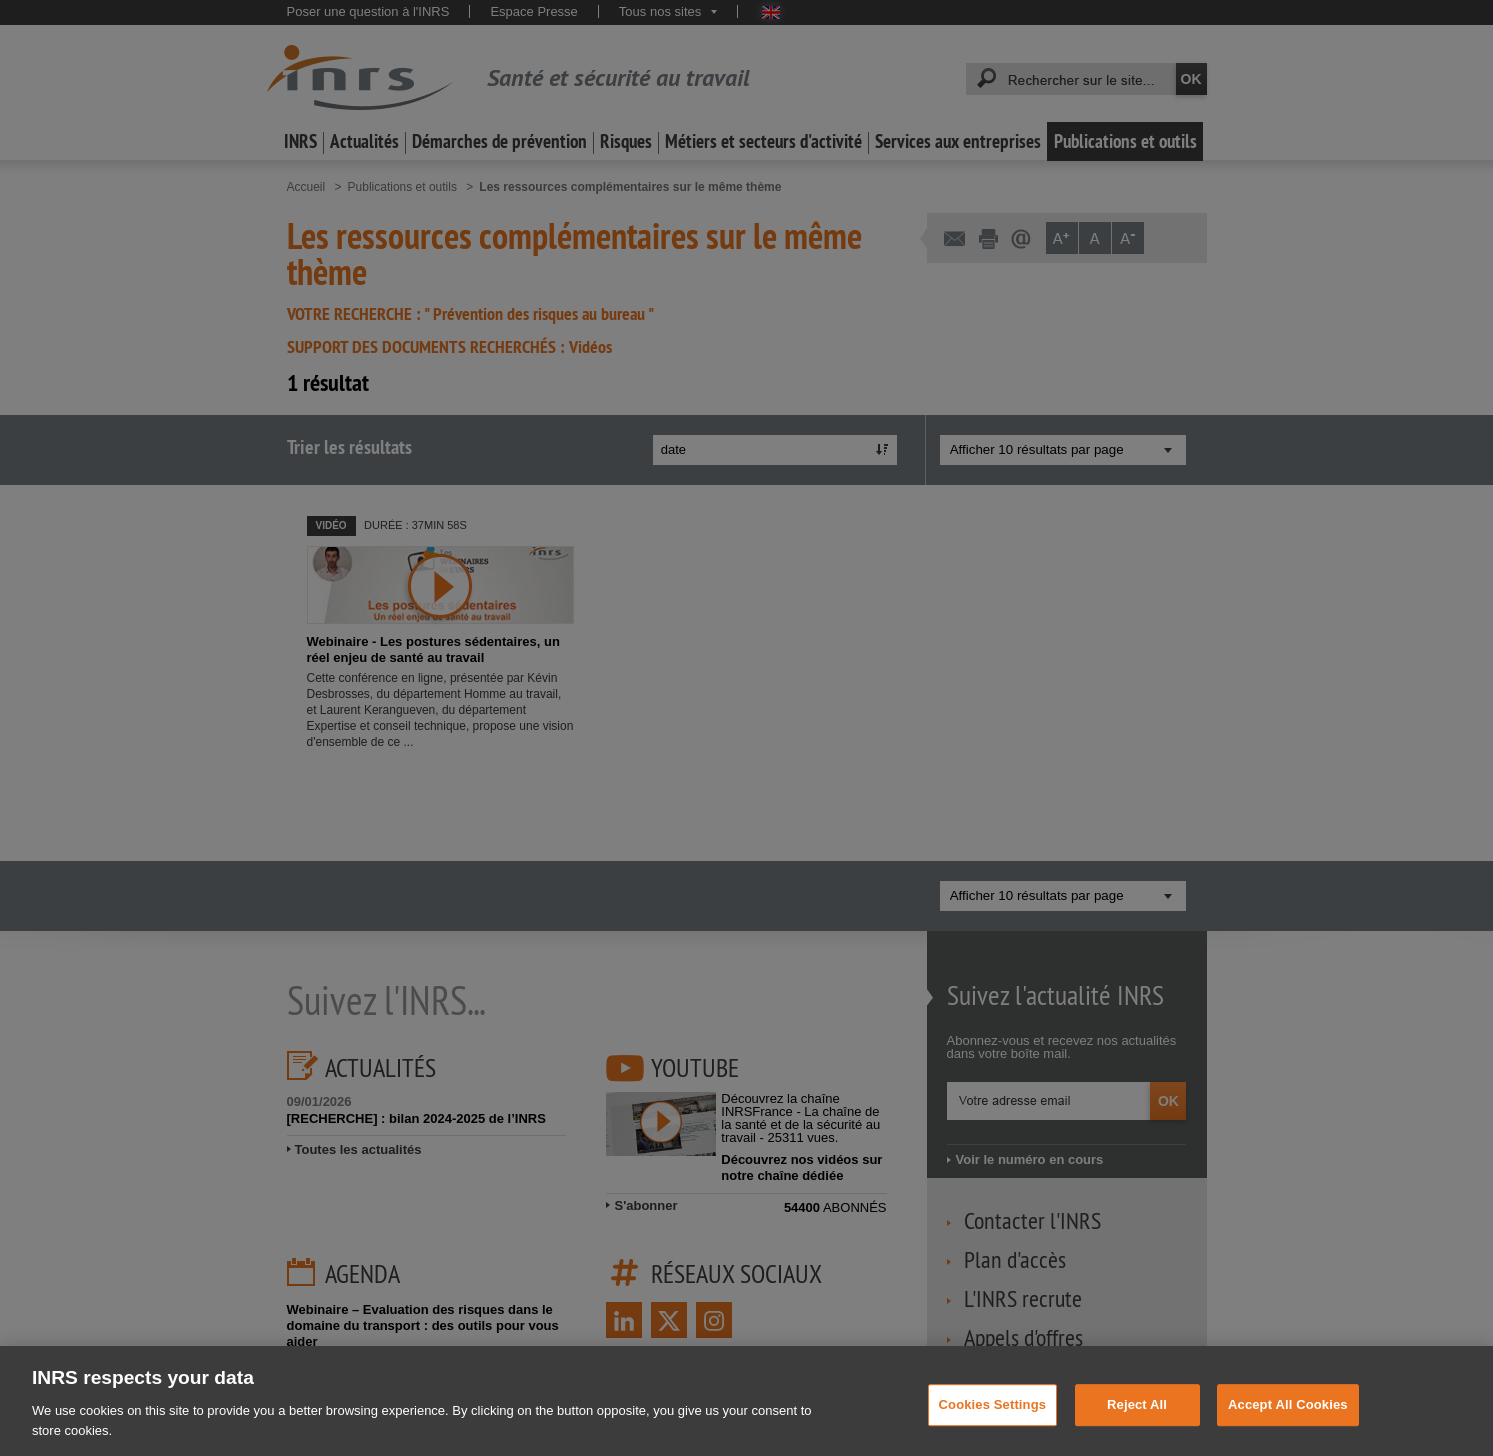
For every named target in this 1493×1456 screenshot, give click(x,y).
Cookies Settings (993, 1418)
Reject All (1137, 1418)
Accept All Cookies (1288, 1418)
